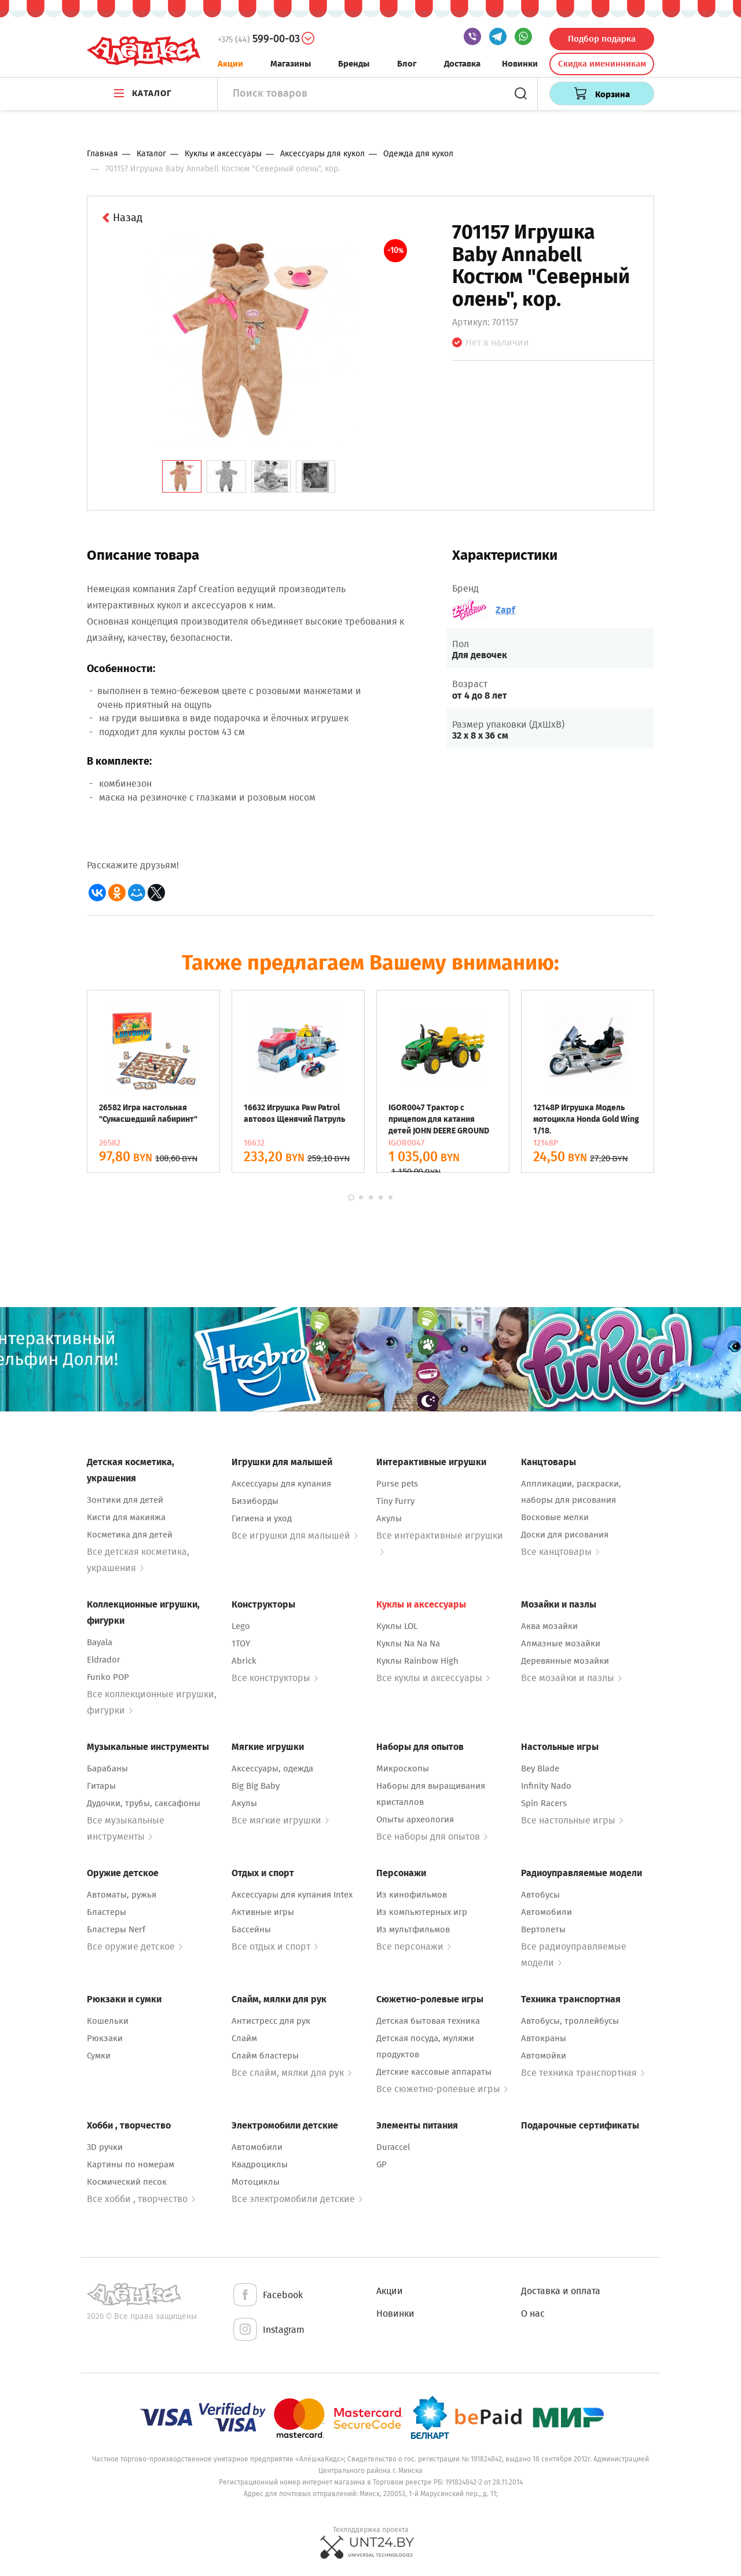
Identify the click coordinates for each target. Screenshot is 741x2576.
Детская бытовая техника (428, 2021)
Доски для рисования (564, 1534)
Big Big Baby (256, 1786)
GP (381, 2164)
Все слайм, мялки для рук (291, 2072)
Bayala (99, 1642)
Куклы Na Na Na (408, 1643)
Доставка (462, 63)
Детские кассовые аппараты (433, 2072)
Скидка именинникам (602, 63)
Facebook (267, 2295)
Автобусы (540, 1894)
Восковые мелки (555, 1517)
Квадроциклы (260, 2164)
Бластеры (106, 1912)
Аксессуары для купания (281, 1483)
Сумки (99, 2055)
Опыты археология (415, 1819)
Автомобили (546, 1912)
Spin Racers (544, 1803)
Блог (407, 63)
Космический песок (127, 2182)
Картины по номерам (130, 2164)
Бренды (353, 63)
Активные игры (263, 1912)
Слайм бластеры (265, 2055)
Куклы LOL (396, 1626)
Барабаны (107, 1768)
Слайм (244, 2038)
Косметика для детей (130, 1534)
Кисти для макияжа (126, 1517)
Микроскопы (402, 1768)
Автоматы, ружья (121, 1894)
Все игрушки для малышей (295, 1535)
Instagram (268, 2330)
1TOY (241, 1643)
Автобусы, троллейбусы (570, 2021)
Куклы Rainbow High (417, 1661)
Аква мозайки (549, 1626)
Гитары (101, 1786)
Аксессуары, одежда (272, 1768)
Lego (241, 1626)
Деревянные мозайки (565, 1661)
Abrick (244, 1661)
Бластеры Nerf (116, 1929)
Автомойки (543, 2055)
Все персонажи (413, 1946)
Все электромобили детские (297, 2198)
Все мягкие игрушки (280, 1820)
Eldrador (103, 1659)
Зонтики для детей (125, 1500)
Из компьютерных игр (421, 1912)
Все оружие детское (134, 1946)
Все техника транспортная (582, 2072)
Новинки (520, 63)
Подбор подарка (602, 39)
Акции (230, 63)
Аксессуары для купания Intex (292, 1894)
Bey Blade (540, 1768)
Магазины (290, 63)
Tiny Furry (395, 1501)
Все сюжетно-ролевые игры (442, 2088)
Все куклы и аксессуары (433, 1677)
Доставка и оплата (560, 2290)
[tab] (182, 476)
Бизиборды (255, 1501)
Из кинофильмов (411, 1894)
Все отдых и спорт (275, 1946)
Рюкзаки (105, 2038)
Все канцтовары (560, 1551)
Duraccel (393, 2147)
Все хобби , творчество (141, 2198)
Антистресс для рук (271, 2021)
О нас (533, 2313)
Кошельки (108, 2021)
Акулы (389, 1518)
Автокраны (543, 2038)
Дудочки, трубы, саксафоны (143, 1803)
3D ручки (105, 2147)
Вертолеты (543, 1929)
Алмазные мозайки (560, 1643)
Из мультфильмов (413, 1929)
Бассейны (251, 1929)
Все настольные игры (572, 1820)
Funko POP (108, 1677)
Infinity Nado (546, 1786)
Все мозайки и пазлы (571, 1677)
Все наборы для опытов (431, 1836)
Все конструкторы (275, 1677)
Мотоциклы (256, 2182)
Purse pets (397, 1483)
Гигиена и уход (262, 1518)
